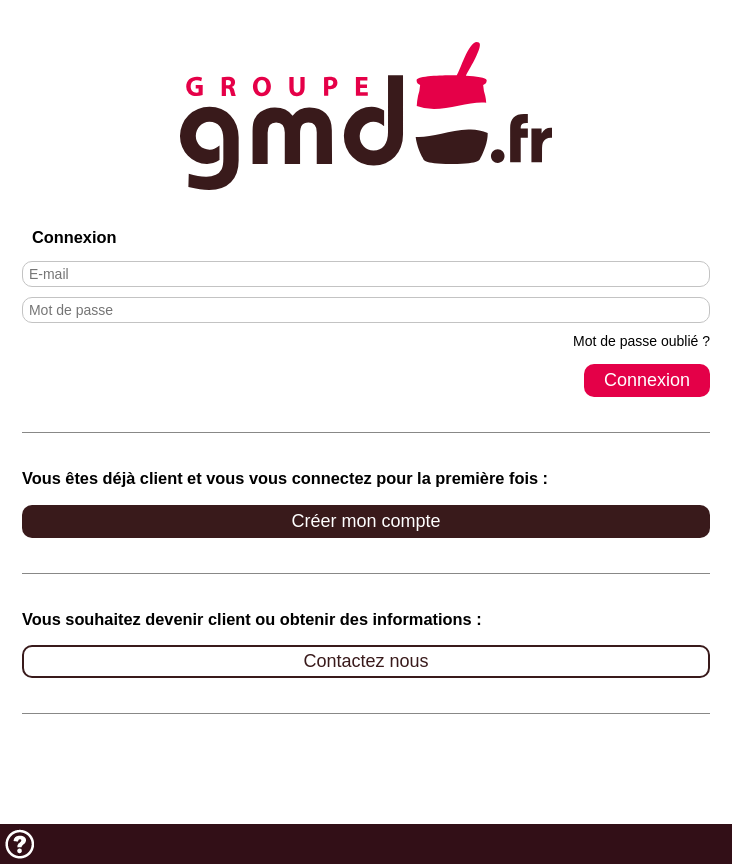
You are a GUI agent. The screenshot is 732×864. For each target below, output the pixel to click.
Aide (20, 844)
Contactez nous (365, 661)
